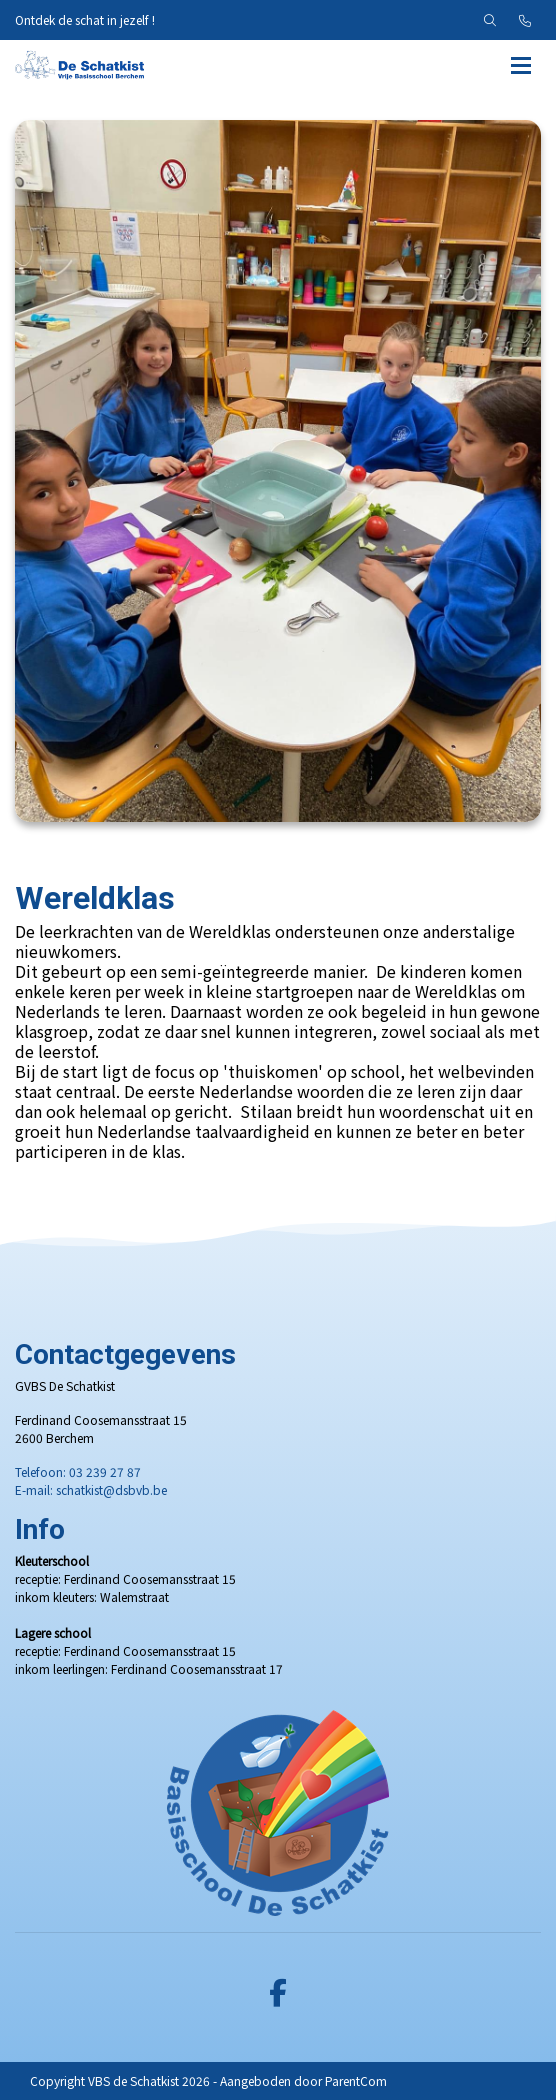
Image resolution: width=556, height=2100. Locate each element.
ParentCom (356, 2080)
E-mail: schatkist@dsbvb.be (91, 1489)
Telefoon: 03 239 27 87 (78, 1471)
